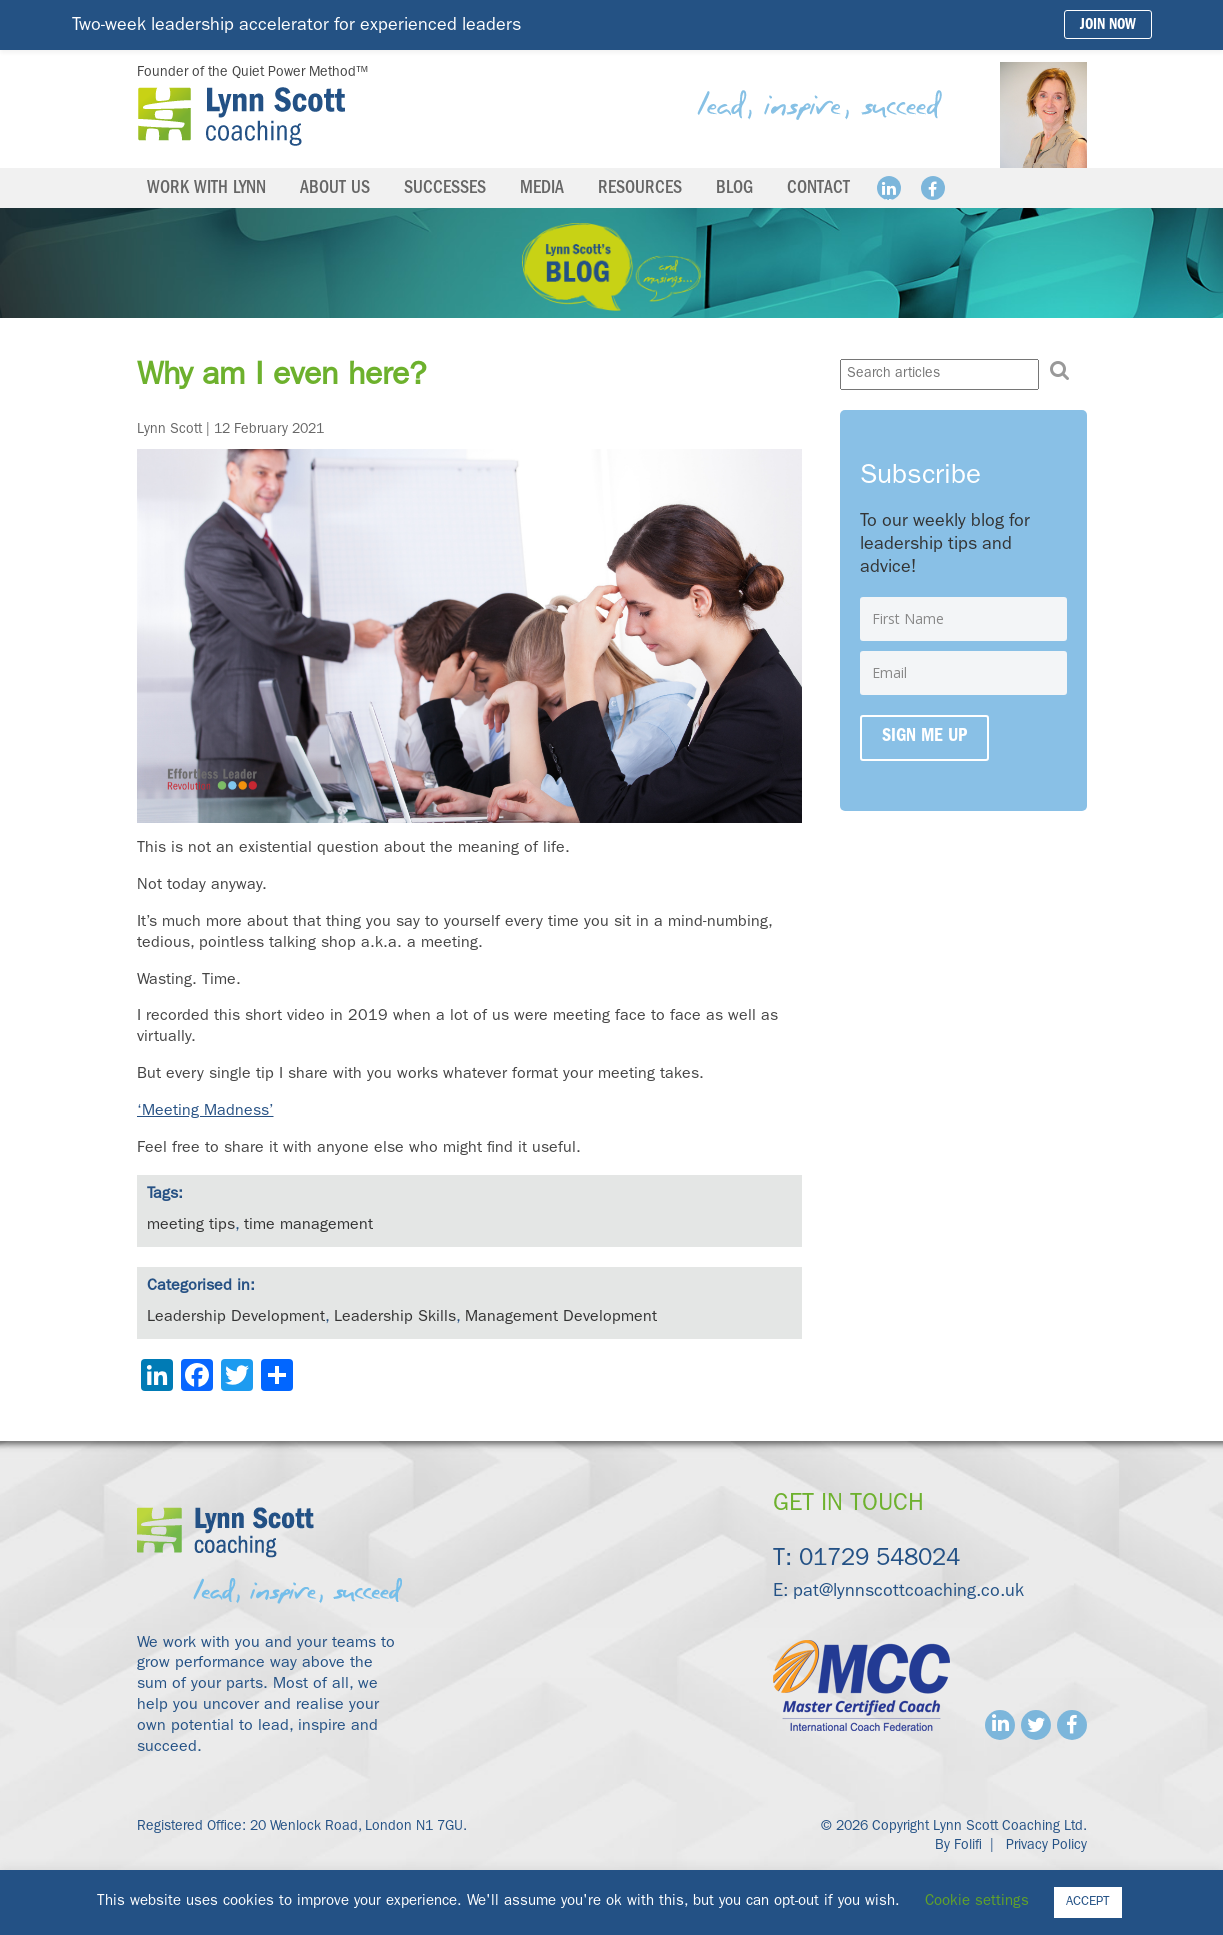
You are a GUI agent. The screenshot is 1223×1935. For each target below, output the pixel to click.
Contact (818, 190)
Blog (734, 190)
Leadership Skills (395, 1318)
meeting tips (191, 1226)
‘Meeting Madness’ (205, 1112)
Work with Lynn (206, 190)
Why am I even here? (281, 378)
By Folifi (958, 1846)
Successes (445, 190)
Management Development (561, 1318)
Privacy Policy (1046, 1846)
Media (542, 190)
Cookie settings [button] (977, 1902)
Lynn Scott (169, 430)
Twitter (1036, 1725)
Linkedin (889, 188)
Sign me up (924, 738)
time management (308, 1226)
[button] (1060, 371)
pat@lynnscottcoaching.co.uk (908, 1593)
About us (335, 190)
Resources (640, 190)
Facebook (933, 188)
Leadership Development (236, 1318)
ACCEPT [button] (1088, 1902)
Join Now (1108, 26)
